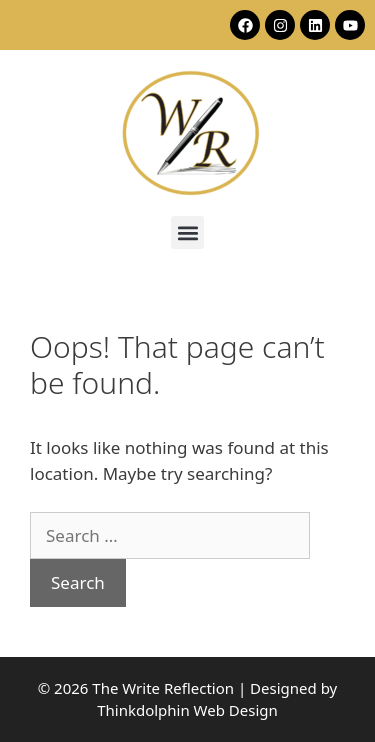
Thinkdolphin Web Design (187, 710)
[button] (187, 232)
